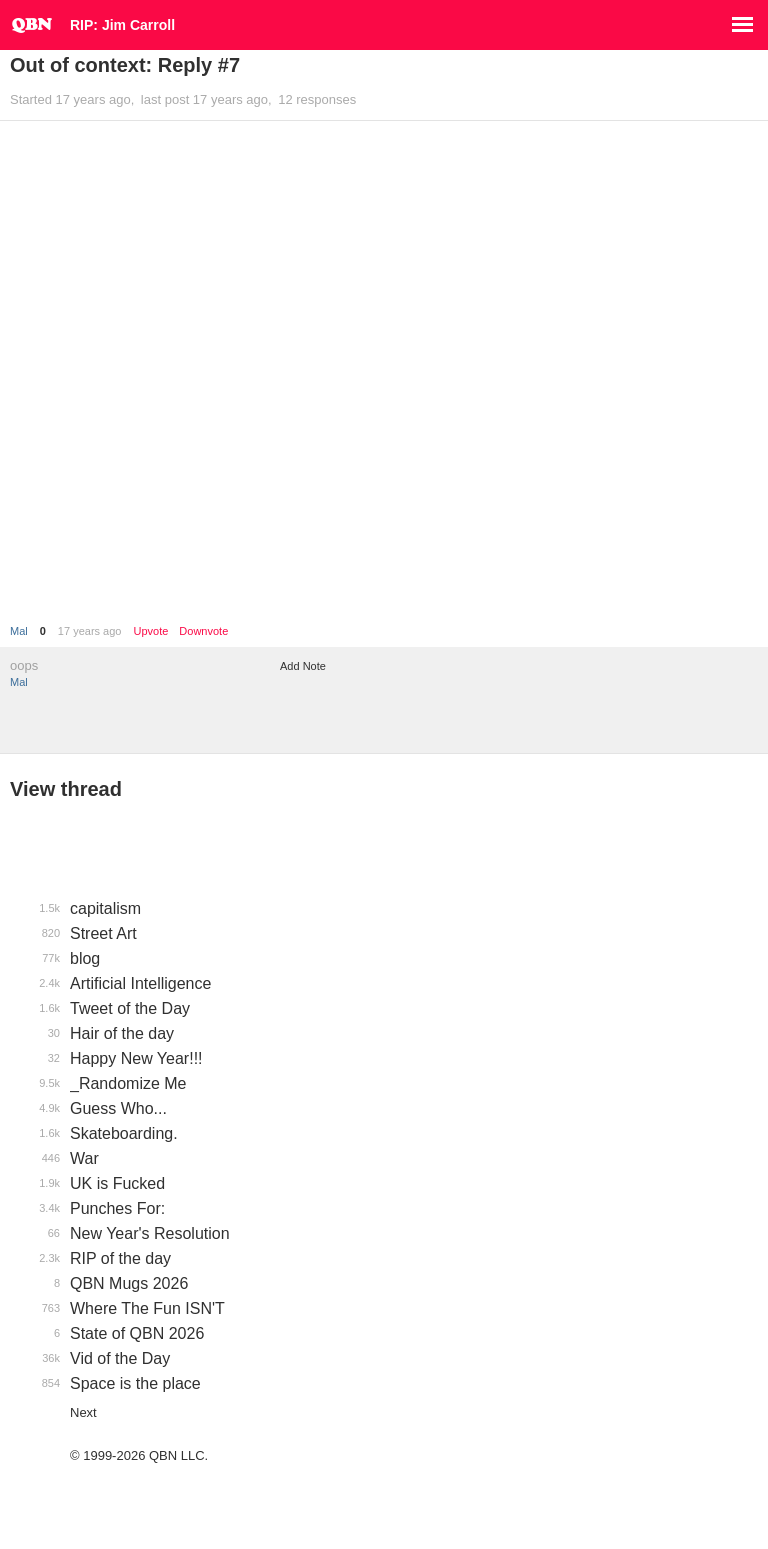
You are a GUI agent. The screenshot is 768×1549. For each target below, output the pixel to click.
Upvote (150, 631)
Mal (19, 631)
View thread (66, 789)
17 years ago (90, 631)
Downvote (203, 631)
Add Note (303, 666)
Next (83, 1412)
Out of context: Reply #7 (125, 65)
